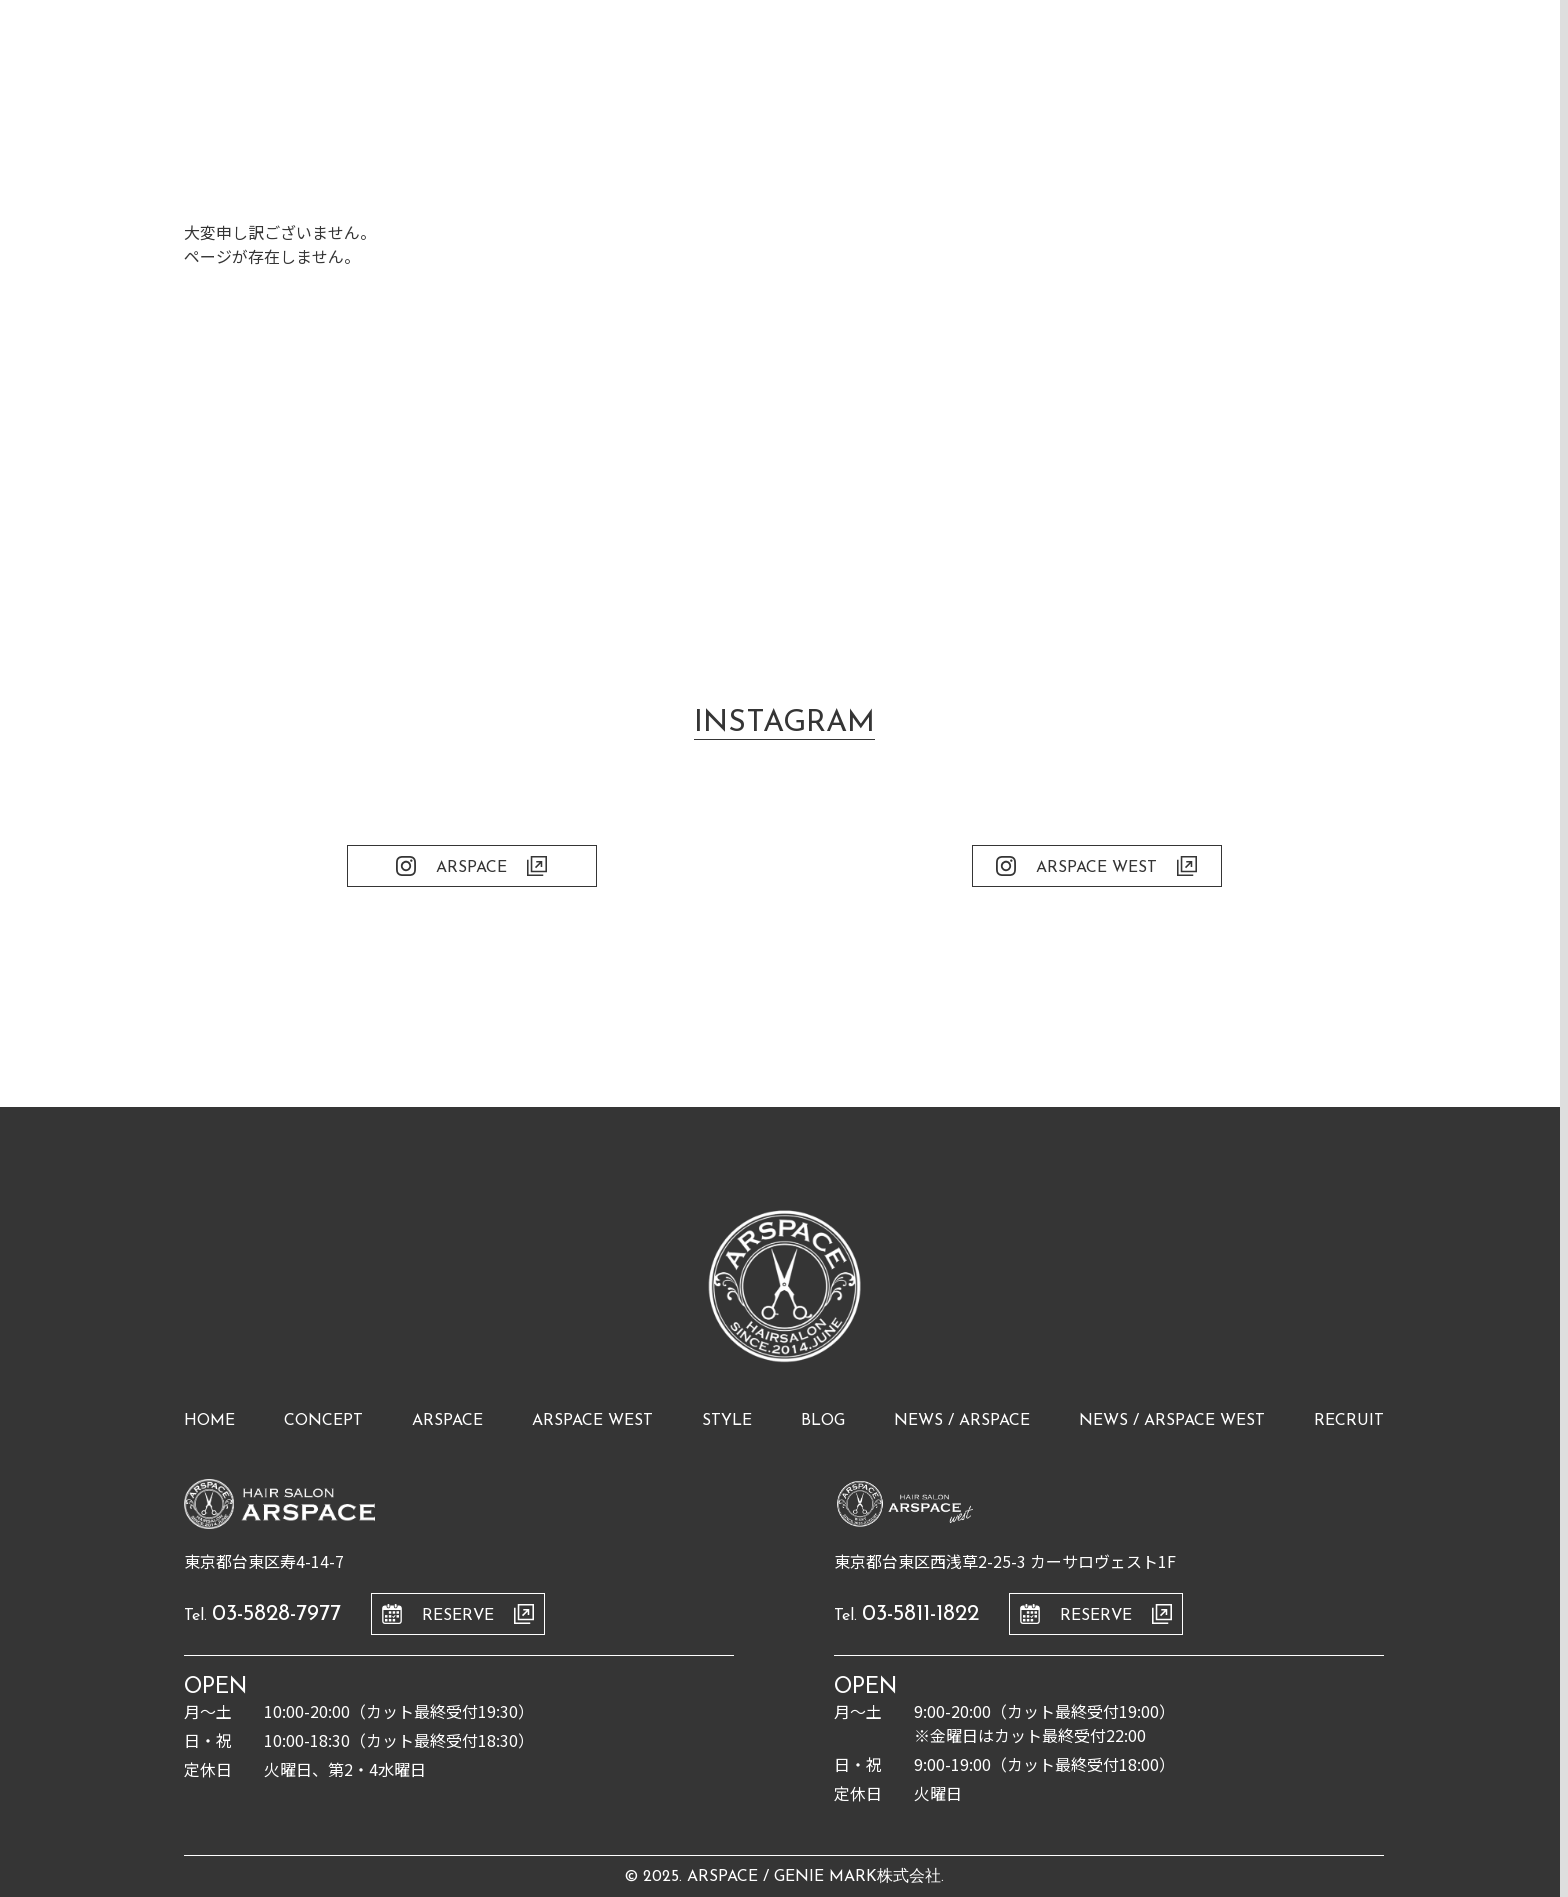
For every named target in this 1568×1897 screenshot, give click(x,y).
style (727, 1421)
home (209, 1421)
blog (823, 1421)
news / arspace (962, 1421)
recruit (1349, 1421)
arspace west (592, 1421)
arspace (447, 1421)
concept (323, 1421)
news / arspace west (1172, 1421)
